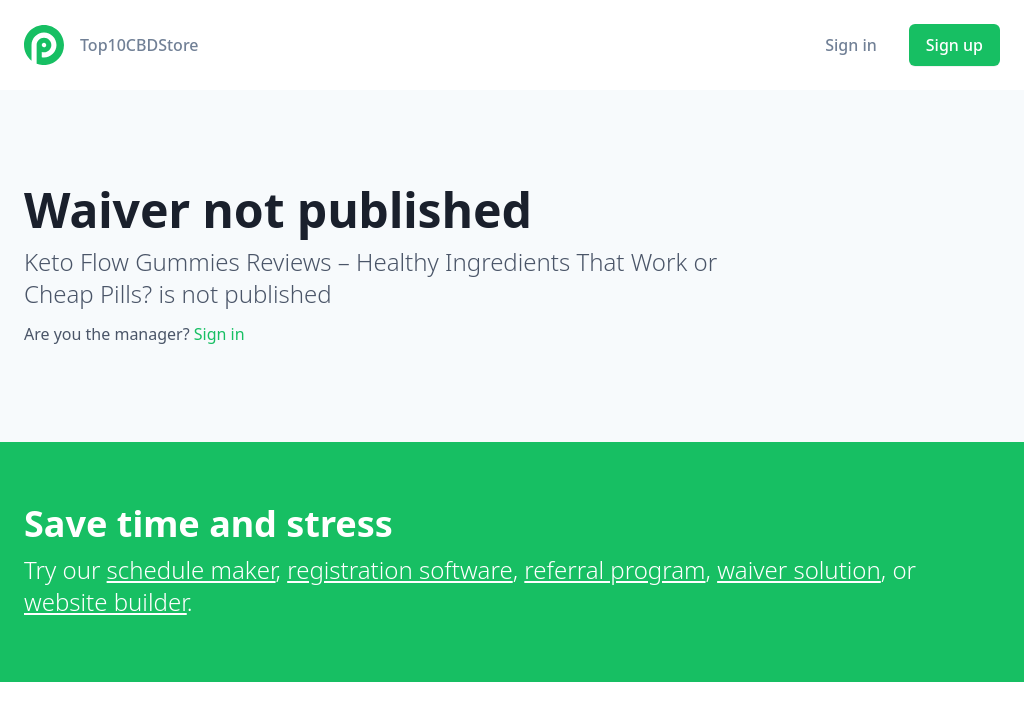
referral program (614, 569)
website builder (105, 601)
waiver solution (799, 569)
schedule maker (191, 569)
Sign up (954, 45)
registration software (400, 569)
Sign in (851, 45)
